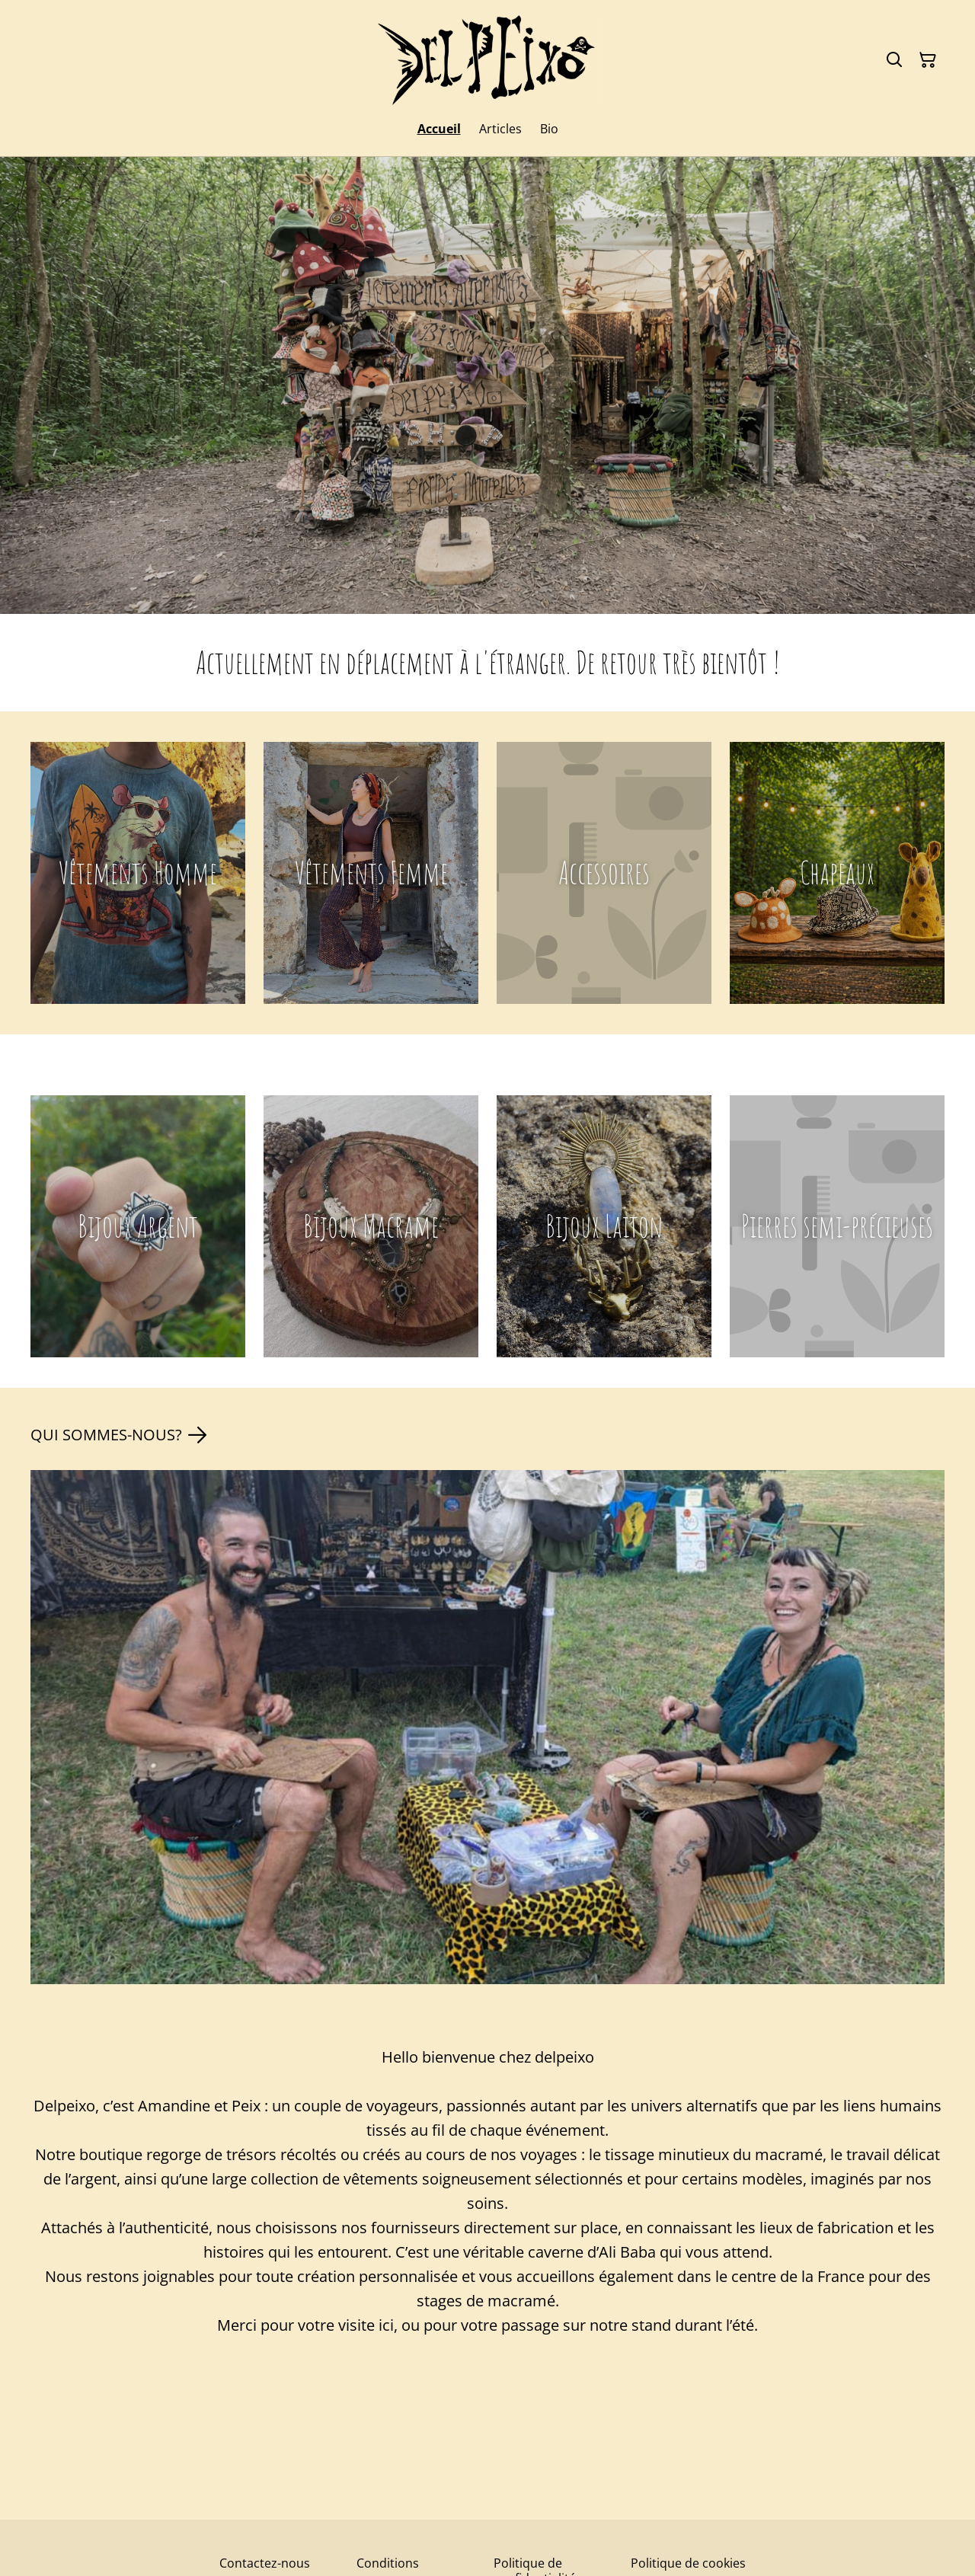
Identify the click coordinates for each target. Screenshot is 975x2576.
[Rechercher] (894, 60)
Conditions (387, 2563)
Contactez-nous (264, 2563)
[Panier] (928, 60)
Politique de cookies (688, 2563)
